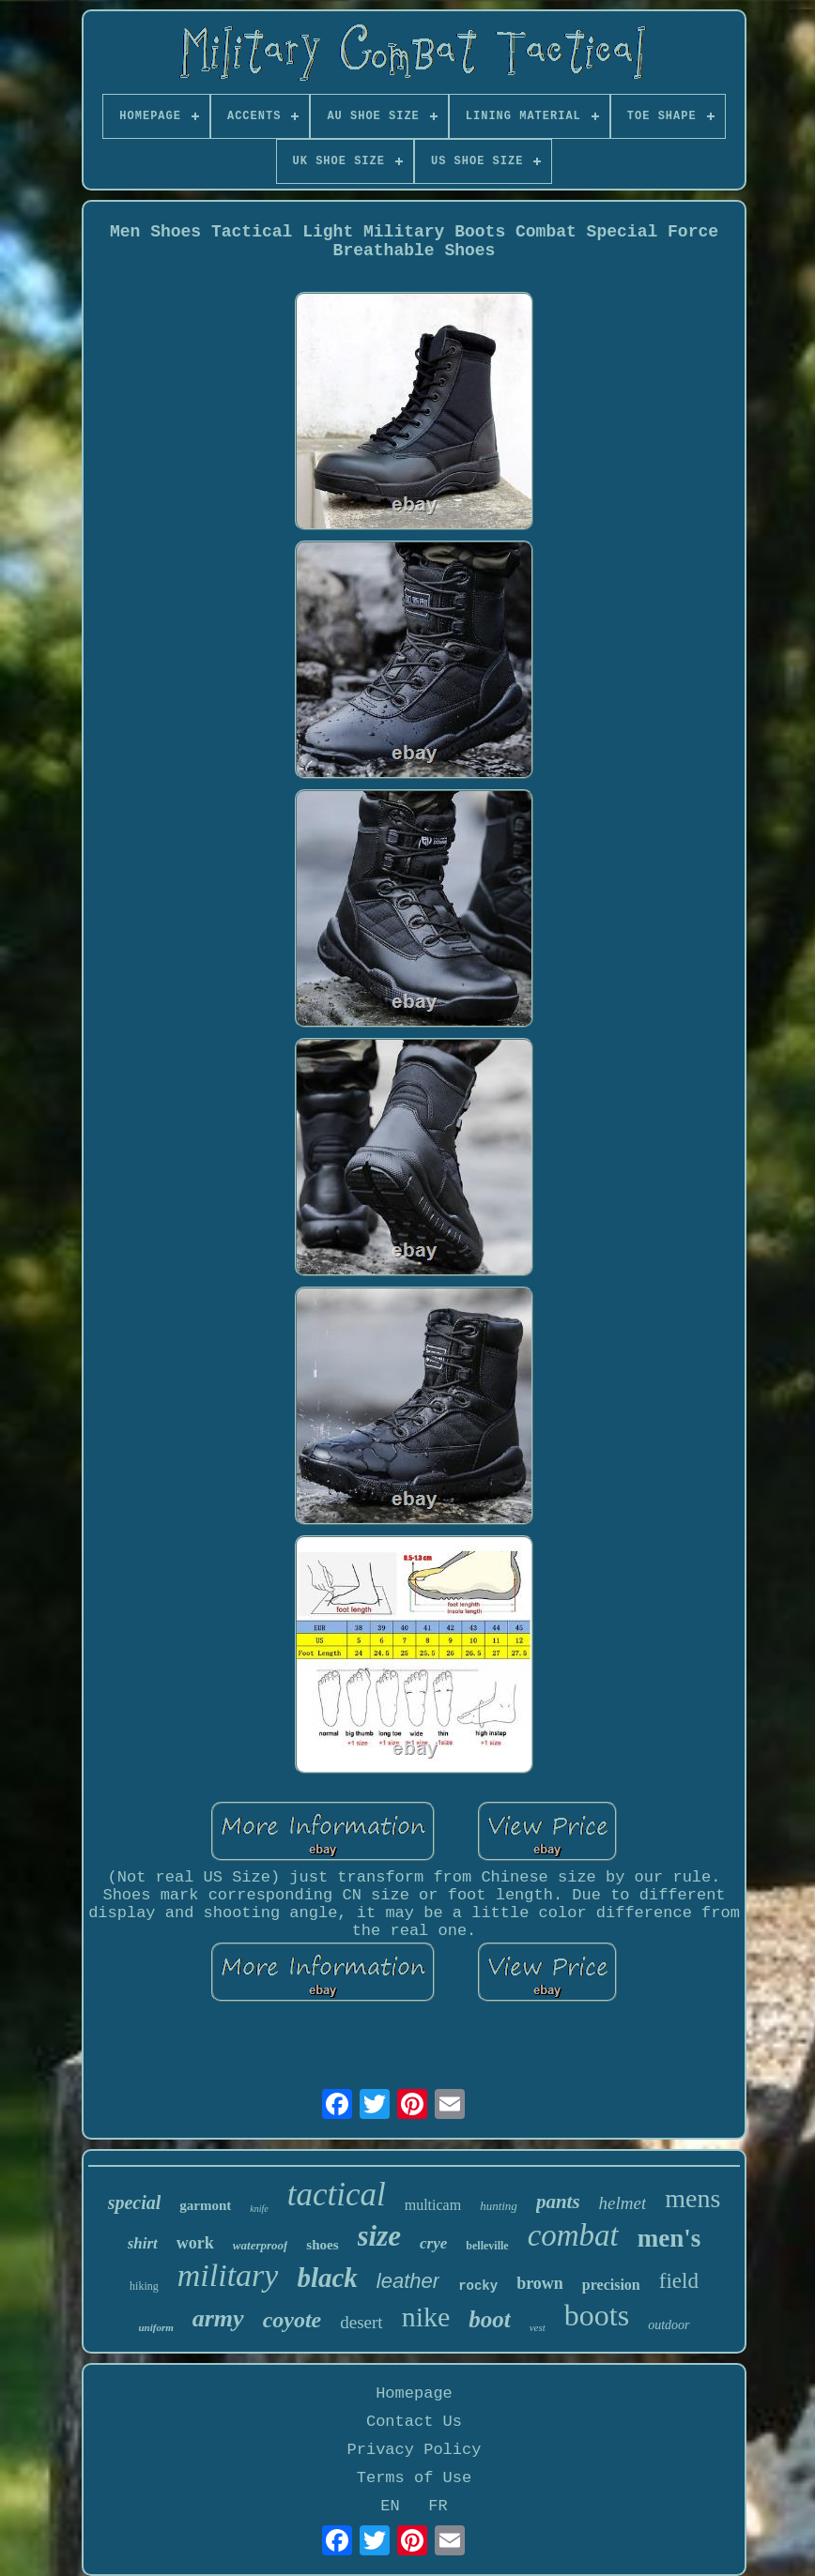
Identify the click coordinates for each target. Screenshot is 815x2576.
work (195, 2242)
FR (437, 2506)
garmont (205, 2205)
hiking (144, 2286)
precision (611, 2285)
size (380, 2235)
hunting (498, 2206)
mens (692, 2198)
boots (596, 2315)
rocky (478, 2286)
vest (538, 2327)
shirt (143, 2243)
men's (669, 2238)
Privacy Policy (414, 2450)
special (134, 2202)
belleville (487, 2245)
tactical (336, 2194)
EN (389, 2506)
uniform (155, 2327)
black (327, 2278)
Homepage (414, 2393)
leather (408, 2281)
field (679, 2281)
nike (426, 2316)
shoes (322, 2244)
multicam (433, 2205)
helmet (623, 2203)
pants (558, 2201)
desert (361, 2322)
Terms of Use (414, 2478)
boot (489, 2319)
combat (573, 2235)
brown (539, 2283)
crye (433, 2243)
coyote (292, 2320)
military (228, 2275)
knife (259, 2208)
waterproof (260, 2245)
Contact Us (414, 2422)
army (218, 2318)
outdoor (668, 2325)
